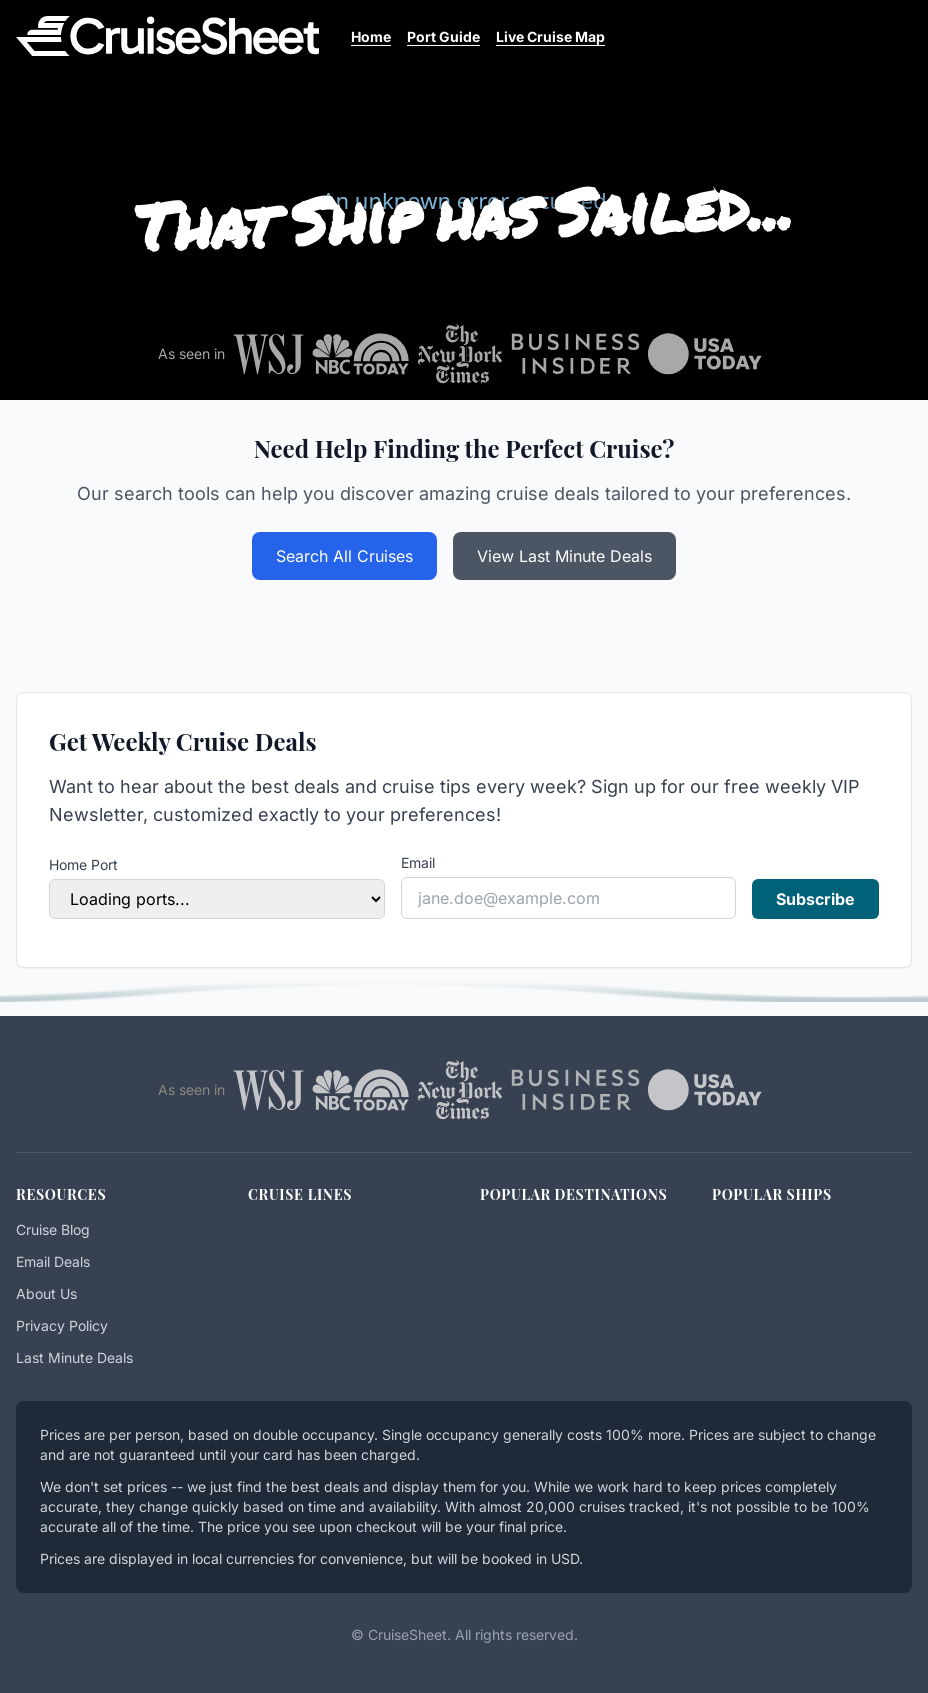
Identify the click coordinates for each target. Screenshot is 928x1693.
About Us (46, 1293)
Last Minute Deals (74, 1357)
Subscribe (815, 899)
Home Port (83, 864)
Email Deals (53, 1261)
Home (371, 36)
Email (418, 862)
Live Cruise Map (550, 36)
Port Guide (443, 36)
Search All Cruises (344, 556)
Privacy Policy (62, 1325)
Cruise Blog (53, 1229)
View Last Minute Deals (564, 556)
